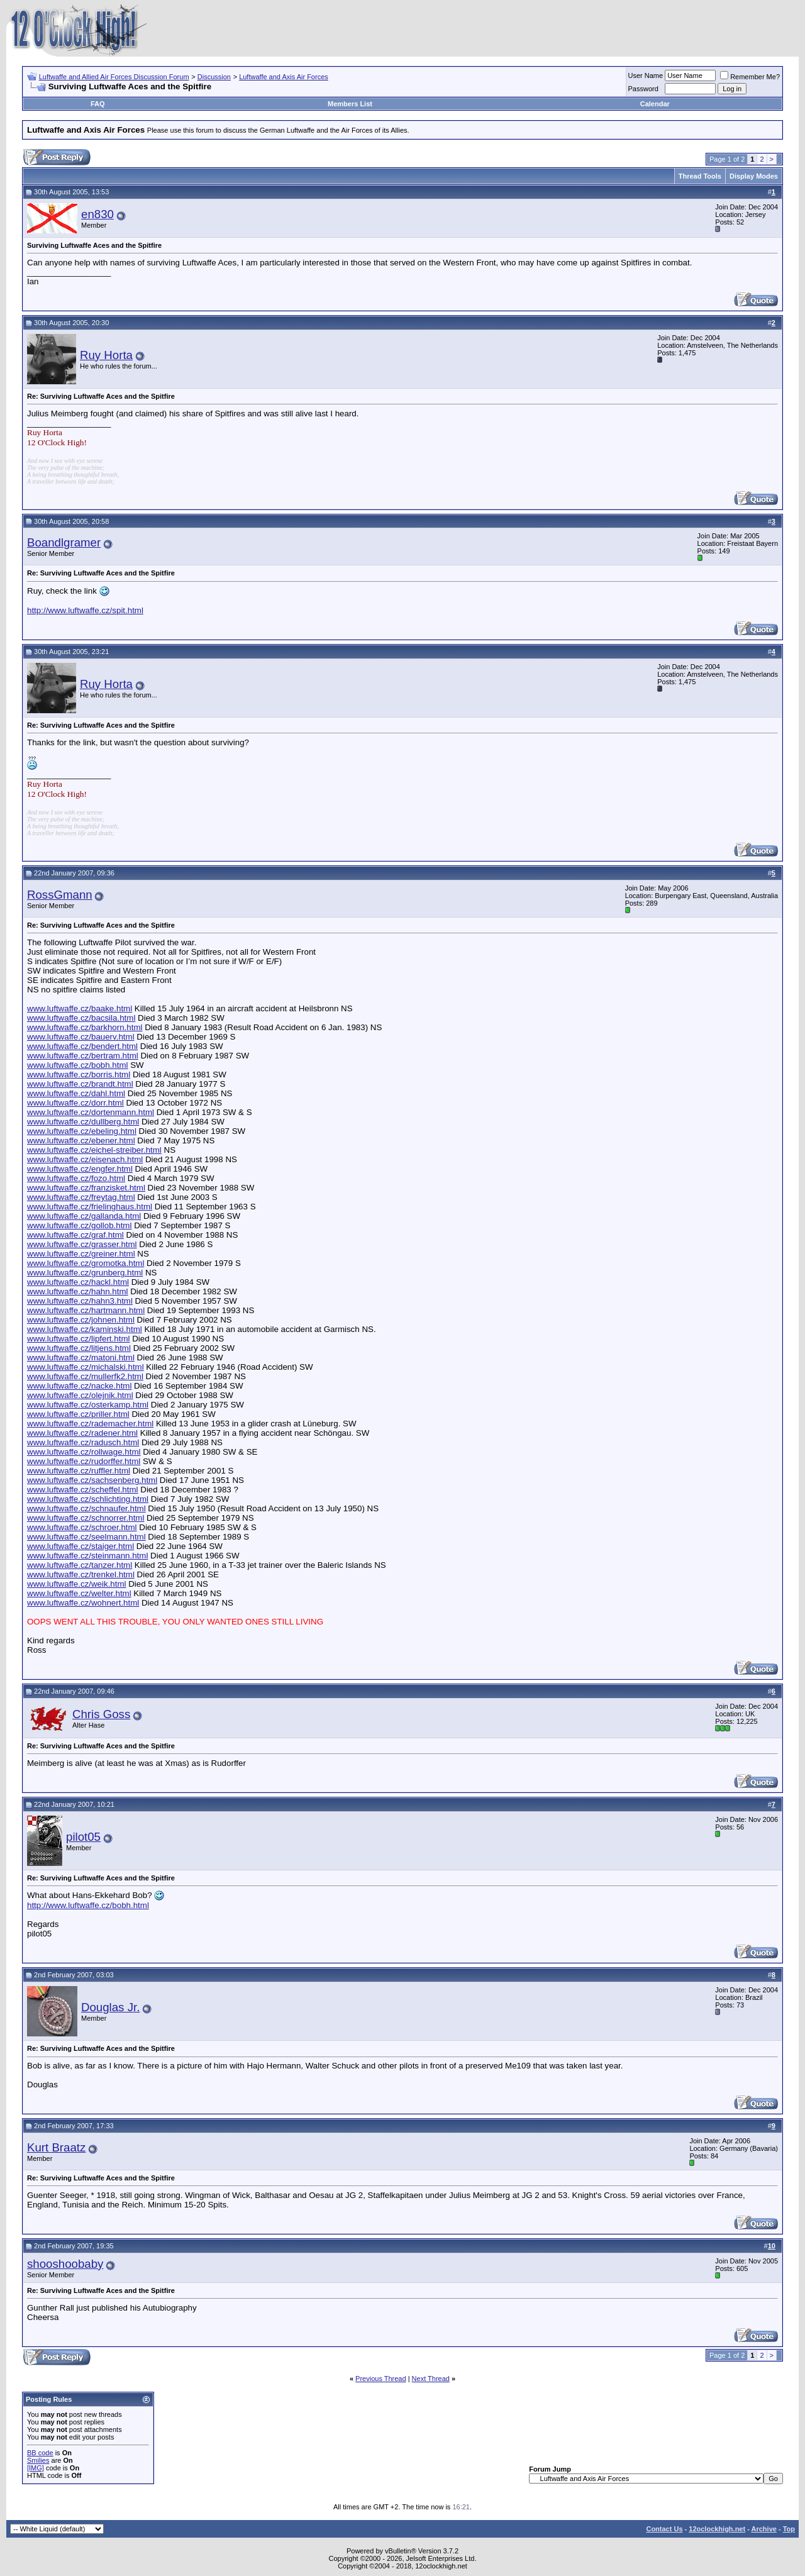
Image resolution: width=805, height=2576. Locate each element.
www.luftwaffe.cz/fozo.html (76, 1178)
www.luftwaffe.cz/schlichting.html (87, 1499)
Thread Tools (700, 176)
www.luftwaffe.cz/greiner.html (81, 1253)
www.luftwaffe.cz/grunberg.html (85, 1272)
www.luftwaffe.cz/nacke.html (79, 1386)
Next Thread (431, 2378)
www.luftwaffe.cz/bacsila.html (81, 1018)
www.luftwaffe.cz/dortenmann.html (90, 1112)
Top (789, 2529)
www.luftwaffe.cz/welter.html (79, 1593)
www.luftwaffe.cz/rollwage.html (84, 1452)
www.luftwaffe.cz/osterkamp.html (87, 1404)
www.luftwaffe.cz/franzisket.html (86, 1187)
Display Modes (754, 176)
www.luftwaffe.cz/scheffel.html (82, 1489)
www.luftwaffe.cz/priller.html (78, 1414)
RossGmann (59, 894)
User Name (645, 75)
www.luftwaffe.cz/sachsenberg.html (92, 1480)
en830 (97, 214)
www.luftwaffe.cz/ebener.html (81, 1140)
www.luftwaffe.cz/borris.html (78, 1074)
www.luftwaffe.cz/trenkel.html (81, 1574)
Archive (764, 2529)
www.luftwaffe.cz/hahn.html (77, 1291)
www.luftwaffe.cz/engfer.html (80, 1169)
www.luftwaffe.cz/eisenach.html (85, 1159)
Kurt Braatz (56, 2147)
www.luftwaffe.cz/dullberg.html (83, 1121)
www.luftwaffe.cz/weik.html (76, 1584)
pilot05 (83, 1836)
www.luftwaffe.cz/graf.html (75, 1235)
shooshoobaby (65, 2263)
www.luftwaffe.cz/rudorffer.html (83, 1461)
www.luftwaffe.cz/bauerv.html (81, 1036)
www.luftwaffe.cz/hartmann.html (86, 1310)
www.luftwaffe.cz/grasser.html (82, 1244)
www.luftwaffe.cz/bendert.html (82, 1046)
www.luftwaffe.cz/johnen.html (81, 1319)
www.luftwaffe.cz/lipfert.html (78, 1338)
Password (643, 88)
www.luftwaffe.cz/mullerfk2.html (85, 1376)
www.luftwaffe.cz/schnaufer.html (86, 1508)
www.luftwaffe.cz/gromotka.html (85, 1263)
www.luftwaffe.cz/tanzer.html (79, 1565)
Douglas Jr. (110, 2007)
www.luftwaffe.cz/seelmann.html (86, 1536)
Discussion (214, 76)
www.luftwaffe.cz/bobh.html (77, 1065)
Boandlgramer (64, 542)
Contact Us (664, 2529)
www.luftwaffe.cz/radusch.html (83, 1442)
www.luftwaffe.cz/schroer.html (82, 1527)
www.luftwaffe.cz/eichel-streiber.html (94, 1150)
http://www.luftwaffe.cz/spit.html (85, 610)
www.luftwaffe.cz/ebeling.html (81, 1131)
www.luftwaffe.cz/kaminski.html (84, 1329)
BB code (40, 2453)
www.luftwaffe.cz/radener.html (82, 1433)
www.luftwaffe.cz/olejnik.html (80, 1395)
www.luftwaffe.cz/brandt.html (80, 1084)
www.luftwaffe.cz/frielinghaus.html (89, 1206)
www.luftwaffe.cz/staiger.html (80, 1546)
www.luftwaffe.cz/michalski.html (85, 1367)
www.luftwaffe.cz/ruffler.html (78, 1470)
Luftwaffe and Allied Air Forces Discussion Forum (114, 76)
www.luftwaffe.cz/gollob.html (79, 1225)
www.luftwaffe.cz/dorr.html (75, 1103)
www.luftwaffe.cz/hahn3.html (80, 1301)
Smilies (38, 2460)
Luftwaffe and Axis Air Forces (283, 76)
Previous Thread (380, 2378)
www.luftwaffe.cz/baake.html (79, 1008)
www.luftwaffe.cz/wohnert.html (83, 1602)
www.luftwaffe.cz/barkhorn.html (84, 1027)
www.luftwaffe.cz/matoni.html (81, 1357)
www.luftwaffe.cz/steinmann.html (87, 1555)
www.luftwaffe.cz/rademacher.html (90, 1423)
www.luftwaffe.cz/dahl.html (76, 1093)
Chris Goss (101, 1714)
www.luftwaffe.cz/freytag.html (81, 1197)
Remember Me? (750, 76)
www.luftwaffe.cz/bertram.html (82, 1055)
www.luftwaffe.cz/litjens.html (79, 1348)
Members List (350, 104)
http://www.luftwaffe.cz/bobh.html (88, 1905)
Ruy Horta (106, 355)
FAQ (98, 104)
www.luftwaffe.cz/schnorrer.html (85, 1518)
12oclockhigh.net (717, 2529)
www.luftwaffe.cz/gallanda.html (84, 1216)
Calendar (655, 104)
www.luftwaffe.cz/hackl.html (78, 1282)
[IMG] (35, 2468)
